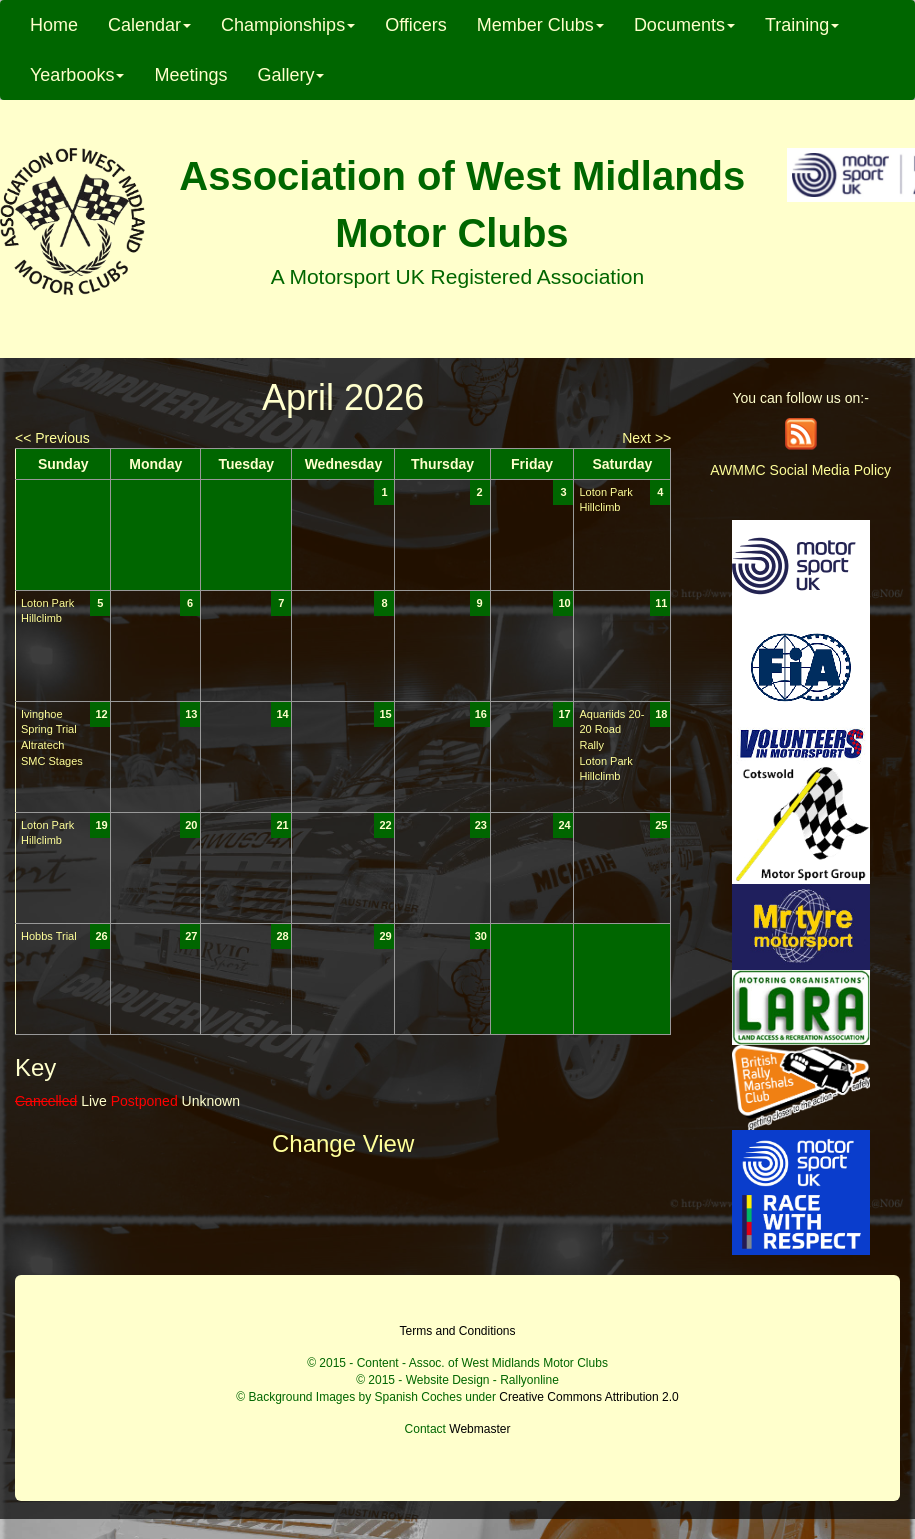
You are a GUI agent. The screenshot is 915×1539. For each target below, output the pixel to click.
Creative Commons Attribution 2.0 (588, 1397)
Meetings (190, 75)
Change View (343, 1143)
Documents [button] (684, 25)
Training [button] (802, 25)
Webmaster (479, 1429)
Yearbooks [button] (77, 75)
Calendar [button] (149, 25)
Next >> (646, 438)
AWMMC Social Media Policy (800, 470)
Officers (416, 25)
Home (54, 25)
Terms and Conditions (457, 1331)
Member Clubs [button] (540, 25)
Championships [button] (288, 25)
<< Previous (52, 438)
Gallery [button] (290, 75)
